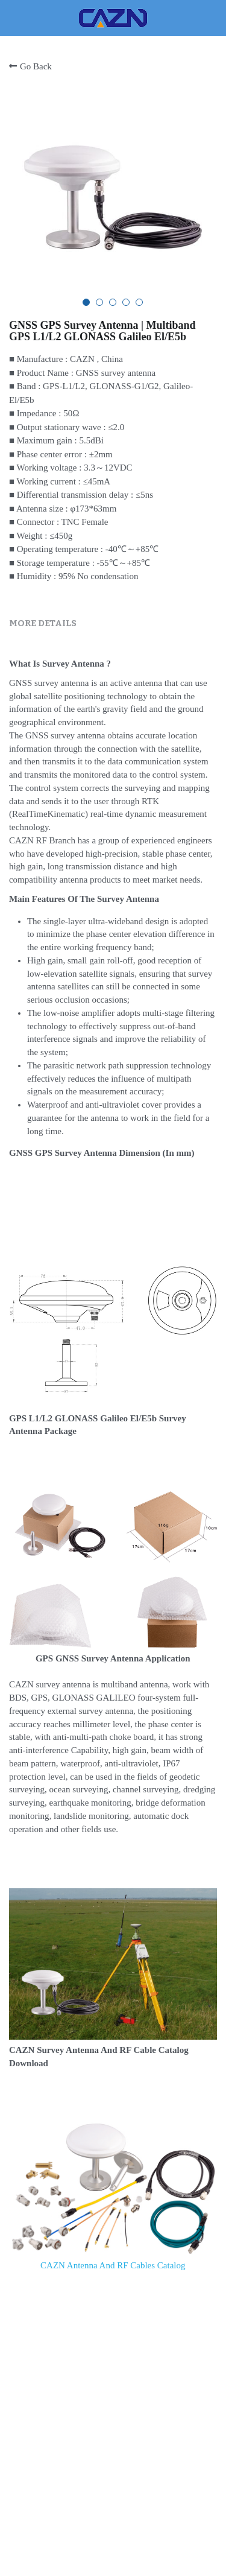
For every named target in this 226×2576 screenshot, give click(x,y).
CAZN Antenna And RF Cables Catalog (112, 2265)
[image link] (113, 17)
